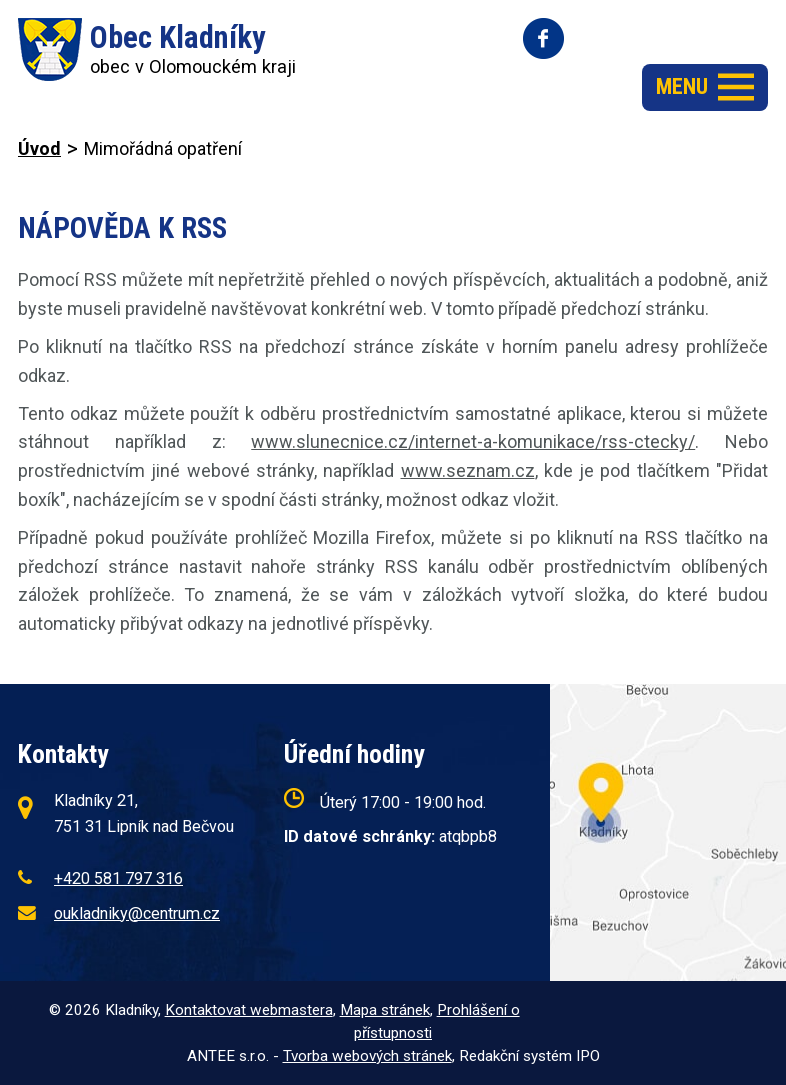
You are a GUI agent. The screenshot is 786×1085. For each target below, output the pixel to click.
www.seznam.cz (468, 470)
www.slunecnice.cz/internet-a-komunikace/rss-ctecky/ (473, 441)
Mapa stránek (385, 1010)
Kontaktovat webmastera (249, 1010)
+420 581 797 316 (118, 878)
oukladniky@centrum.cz (137, 913)
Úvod (39, 148)
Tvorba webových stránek (367, 1056)
